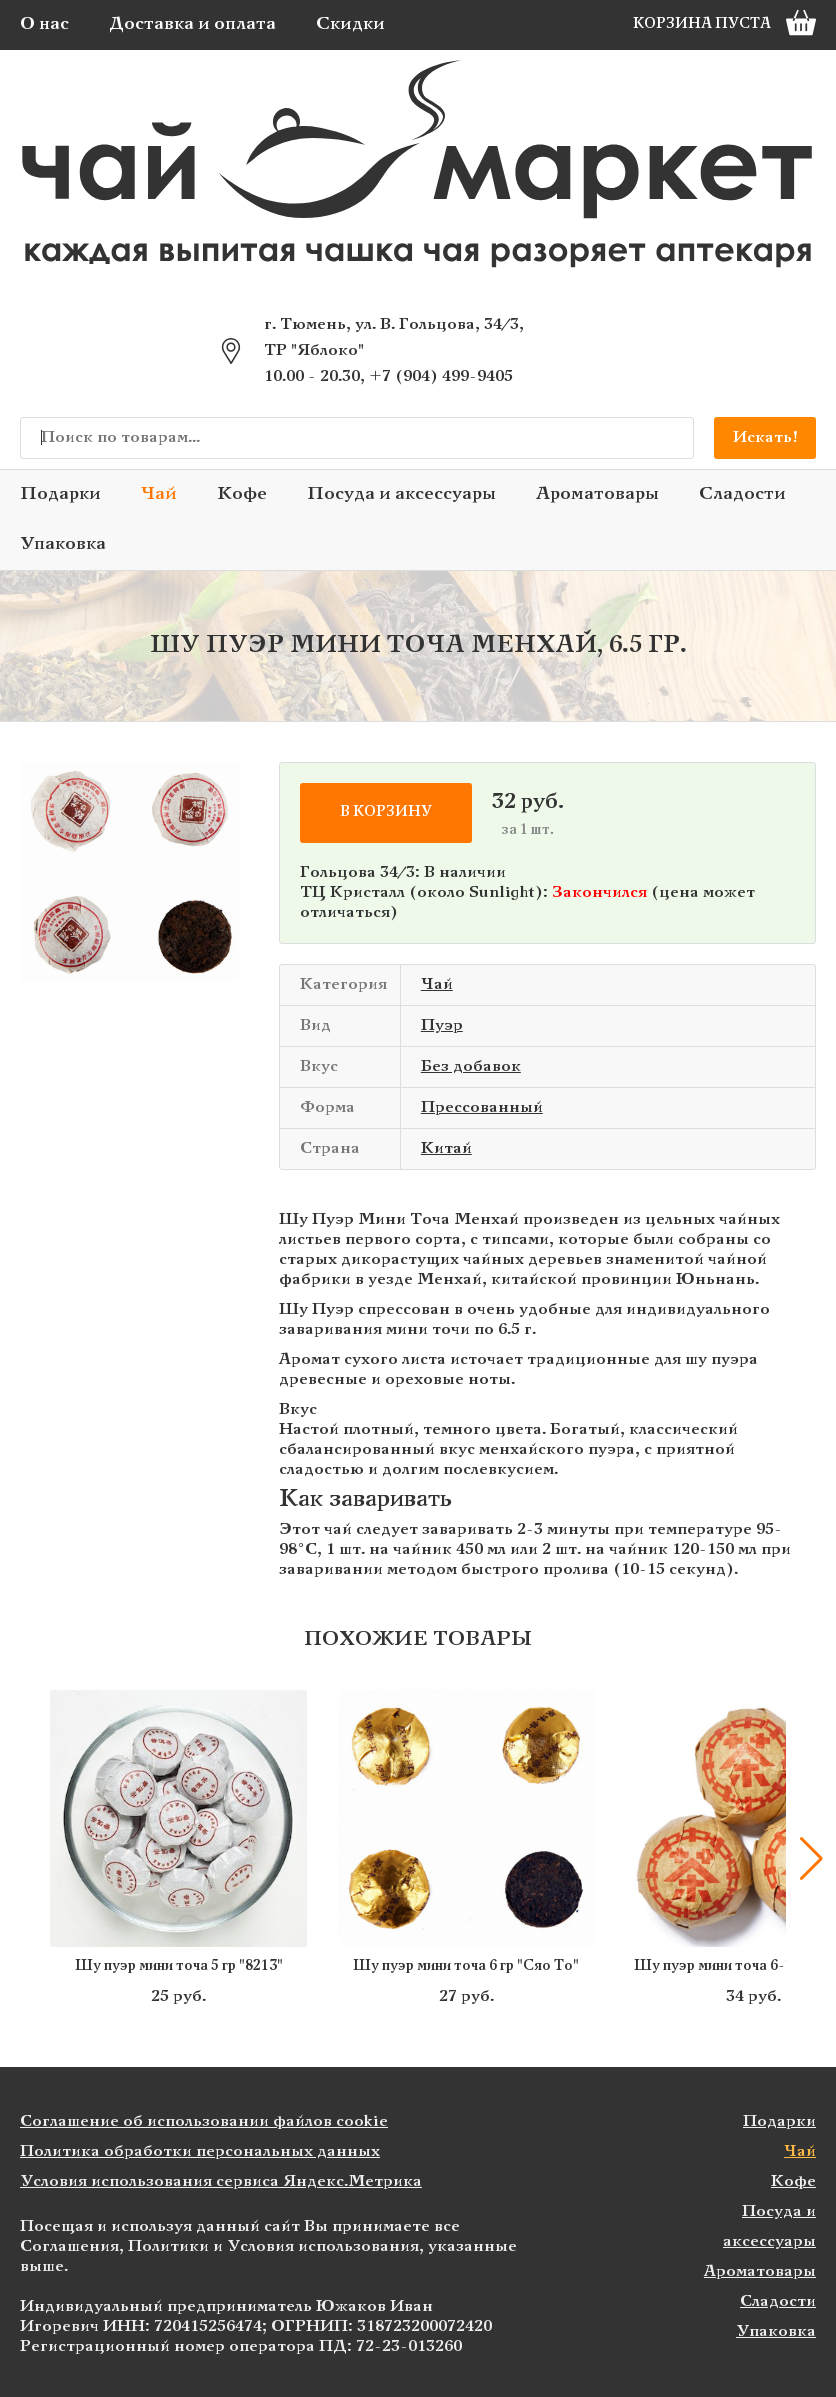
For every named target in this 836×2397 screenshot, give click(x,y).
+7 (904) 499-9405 (441, 376)
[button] (811, 1859)
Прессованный (482, 1107)
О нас (44, 24)
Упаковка (63, 544)
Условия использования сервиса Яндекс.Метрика (221, 2181)
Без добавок (471, 1066)
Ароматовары (597, 494)
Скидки (350, 24)
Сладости (742, 494)
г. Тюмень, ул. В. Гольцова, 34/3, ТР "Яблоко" (394, 337)
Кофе (242, 494)
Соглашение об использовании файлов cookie (204, 2121)
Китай (446, 1148)
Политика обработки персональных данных (200, 2151)
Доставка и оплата (192, 24)
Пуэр (442, 1025)
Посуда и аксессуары (401, 494)
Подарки (60, 494)
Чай (159, 494)
